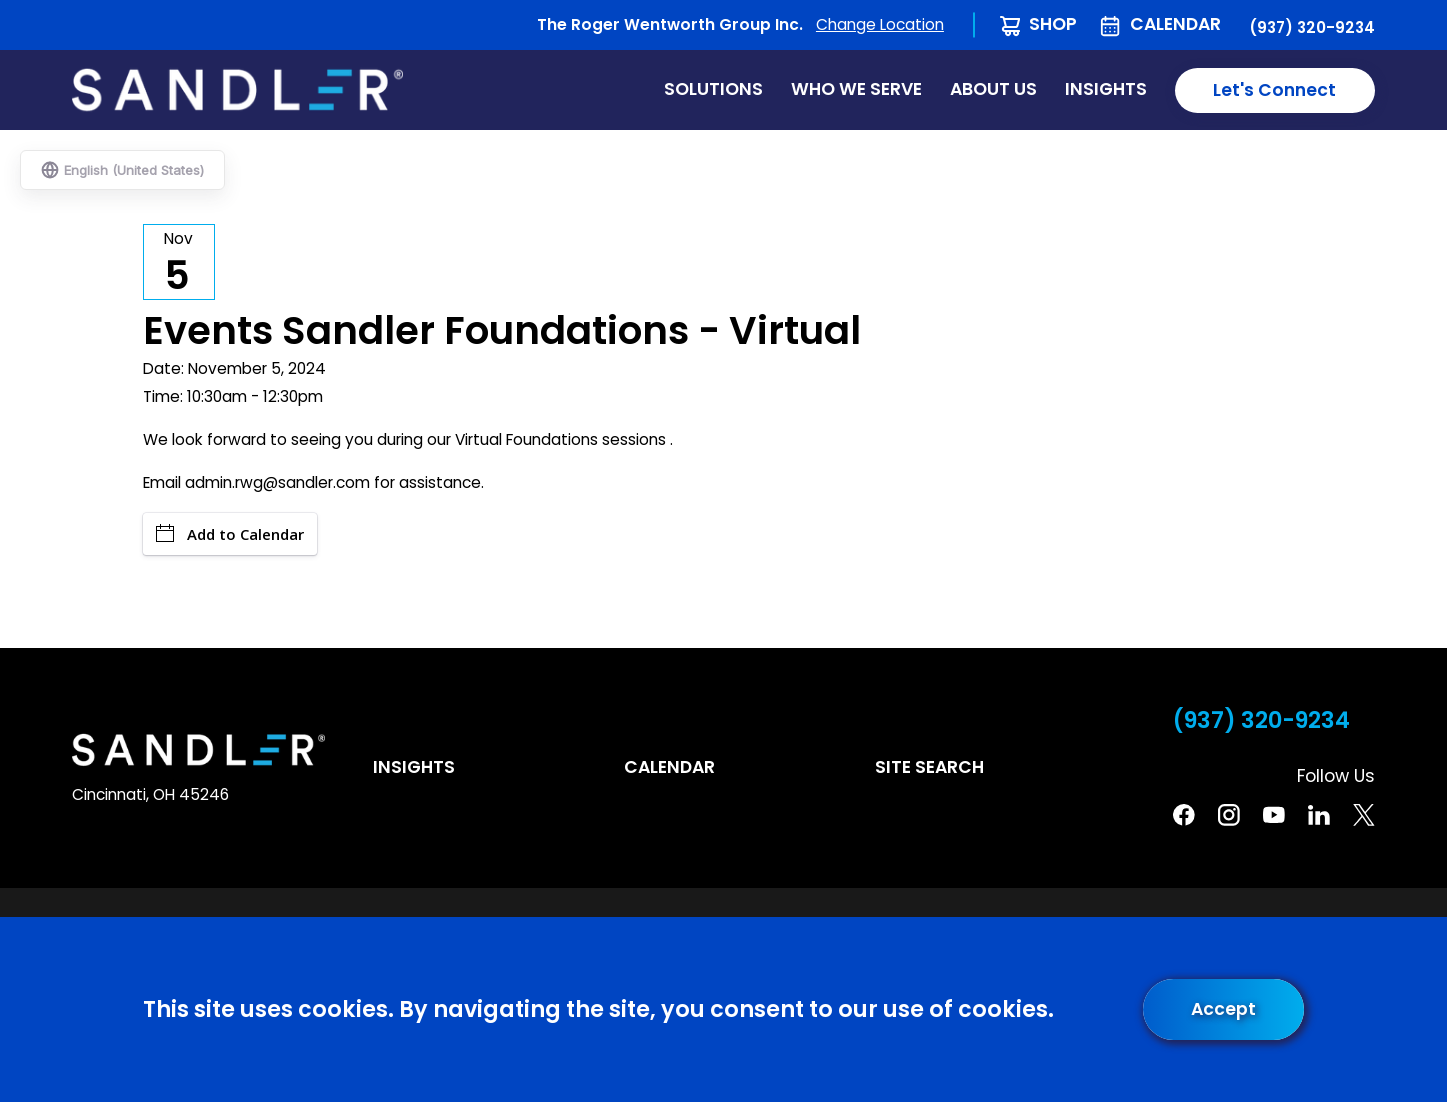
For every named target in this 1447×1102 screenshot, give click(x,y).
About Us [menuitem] (993, 89)
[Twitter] (1364, 815)
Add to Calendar (230, 534)
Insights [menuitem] (1106, 89)
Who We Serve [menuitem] (856, 89)
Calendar (1175, 24)
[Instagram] (1229, 815)
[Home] (237, 89)
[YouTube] (1274, 815)
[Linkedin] (1319, 815)
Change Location (880, 24)
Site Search (929, 767)
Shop (1053, 24)
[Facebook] (1184, 815)
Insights (414, 767)
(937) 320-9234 (1312, 28)
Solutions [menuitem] (713, 89)
